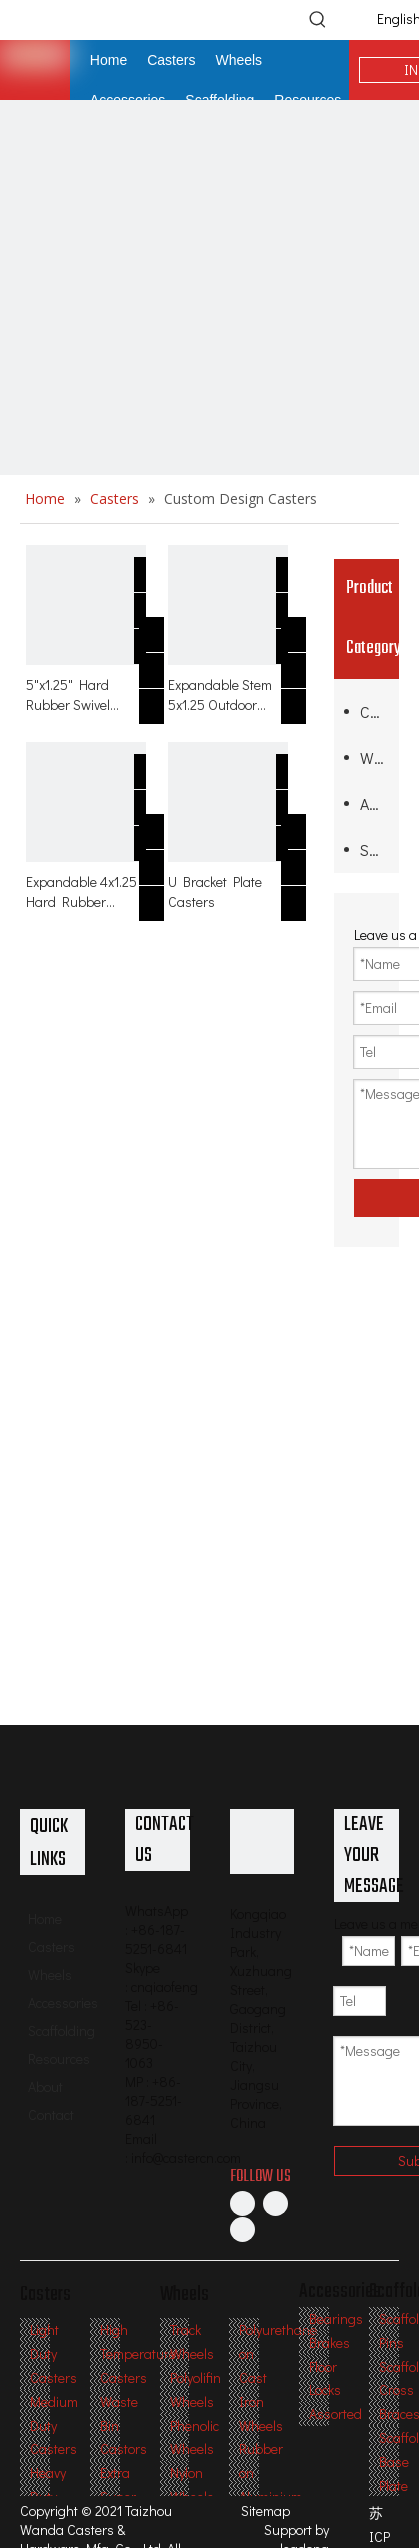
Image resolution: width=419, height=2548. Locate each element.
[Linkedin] (275, 2203)
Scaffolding (374, 849)
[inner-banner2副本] (209, 309)
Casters (374, 711)
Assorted (335, 2413)
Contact (51, 2114)
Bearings (336, 2318)
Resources (59, 2058)
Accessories (374, 803)
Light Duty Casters (53, 2353)
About (45, 2086)
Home (45, 1918)
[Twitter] (242, 2229)
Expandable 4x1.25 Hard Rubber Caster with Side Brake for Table (81, 892)
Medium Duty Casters (54, 2425)
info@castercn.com (186, 2157)
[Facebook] (242, 2203)
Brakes (329, 2342)
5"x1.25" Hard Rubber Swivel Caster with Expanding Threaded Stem (71, 695)
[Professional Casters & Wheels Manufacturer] (262, 1841)
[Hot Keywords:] (318, 19)
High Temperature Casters (138, 2353)
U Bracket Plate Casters (215, 891)
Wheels (374, 757)
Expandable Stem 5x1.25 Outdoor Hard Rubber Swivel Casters (228, 695)
